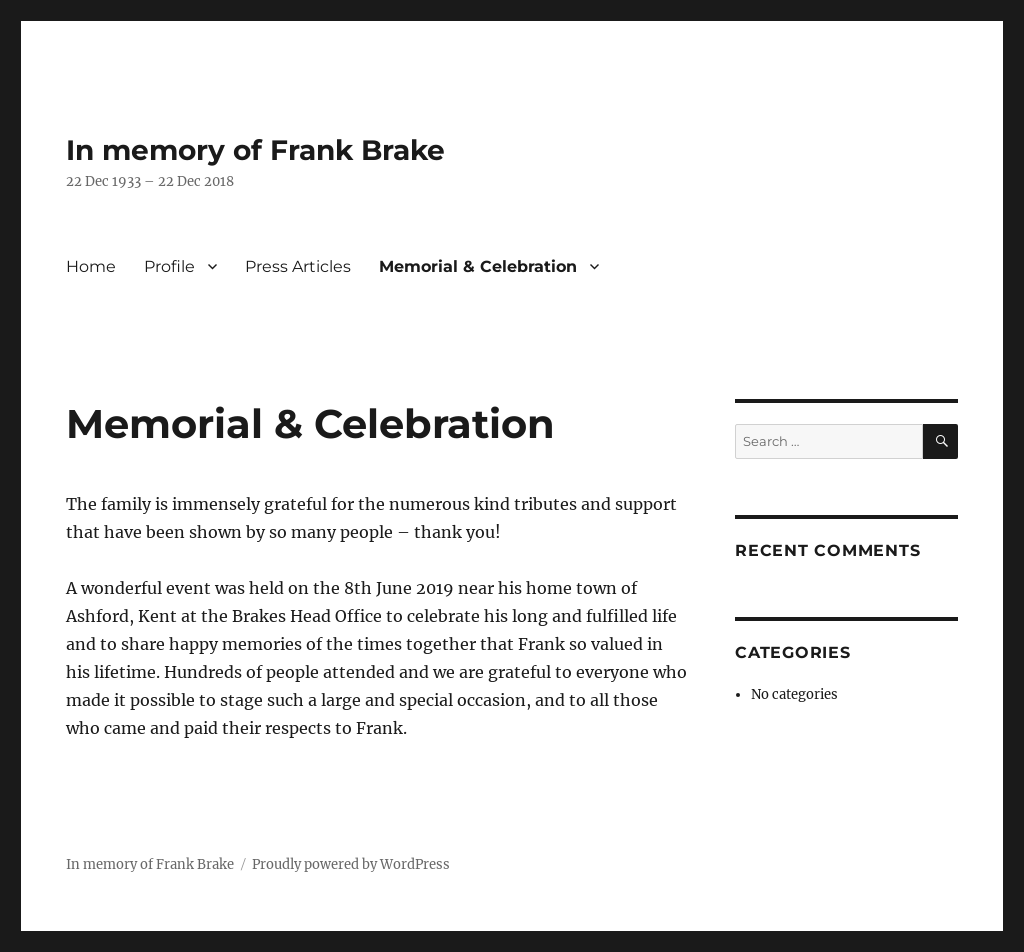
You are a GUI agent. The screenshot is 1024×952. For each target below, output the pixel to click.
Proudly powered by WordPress (351, 864)
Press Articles (298, 266)
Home (91, 266)
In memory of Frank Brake (255, 150)
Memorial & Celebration (478, 266)
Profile (169, 266)
